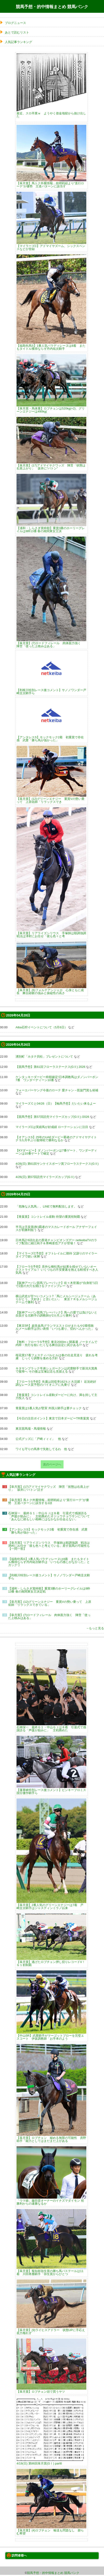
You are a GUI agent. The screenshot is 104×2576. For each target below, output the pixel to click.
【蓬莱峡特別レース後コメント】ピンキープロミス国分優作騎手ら (51, 1765)
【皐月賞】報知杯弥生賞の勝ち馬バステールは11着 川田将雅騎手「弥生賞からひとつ (51, 2242)
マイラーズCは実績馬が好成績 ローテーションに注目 (52, 1127)
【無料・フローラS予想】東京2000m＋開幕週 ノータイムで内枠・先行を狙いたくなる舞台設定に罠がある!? (56, 1343)
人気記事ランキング (18, 42)
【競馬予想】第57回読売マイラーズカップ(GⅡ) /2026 (52, 1116)
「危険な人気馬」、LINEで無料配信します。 (46, 1206)
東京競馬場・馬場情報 (31, 1428)
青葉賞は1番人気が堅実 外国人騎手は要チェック (49, 1408)
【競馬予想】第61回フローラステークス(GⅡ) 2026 (50, 1067)
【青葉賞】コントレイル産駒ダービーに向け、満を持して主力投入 (56, 1396)
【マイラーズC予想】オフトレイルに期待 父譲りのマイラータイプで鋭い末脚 (56, 1255)
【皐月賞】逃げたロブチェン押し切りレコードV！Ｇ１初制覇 (51, 1939)
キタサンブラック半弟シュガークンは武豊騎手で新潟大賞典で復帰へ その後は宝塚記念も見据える (56, 1370)
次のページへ (52, 1464)
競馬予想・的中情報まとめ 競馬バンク (52, 6)
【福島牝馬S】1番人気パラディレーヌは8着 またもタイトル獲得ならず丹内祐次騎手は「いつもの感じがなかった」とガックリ (49, 1562)
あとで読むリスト (17, 32)
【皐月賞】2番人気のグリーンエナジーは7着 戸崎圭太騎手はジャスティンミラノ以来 (51, 1854)
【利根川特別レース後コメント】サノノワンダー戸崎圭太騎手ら (51, 673)
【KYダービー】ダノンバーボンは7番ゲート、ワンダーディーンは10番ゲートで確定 (56, 1152)
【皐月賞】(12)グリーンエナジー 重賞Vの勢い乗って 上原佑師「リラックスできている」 (49, 1603)
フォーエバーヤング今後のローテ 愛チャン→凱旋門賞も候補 (57, 1090)
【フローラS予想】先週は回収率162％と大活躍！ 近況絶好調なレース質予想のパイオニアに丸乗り (56, 1383)
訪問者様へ (17, 2555)
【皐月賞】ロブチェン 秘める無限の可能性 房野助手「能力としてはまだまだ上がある (51, 2093)
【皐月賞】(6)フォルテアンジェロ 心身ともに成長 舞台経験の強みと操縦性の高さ (51, 968)
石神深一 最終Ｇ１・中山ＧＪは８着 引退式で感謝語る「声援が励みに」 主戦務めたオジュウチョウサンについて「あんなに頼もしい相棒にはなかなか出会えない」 (49, 1516)
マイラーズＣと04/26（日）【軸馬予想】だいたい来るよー (56, 1103)
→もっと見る (95, 1628)
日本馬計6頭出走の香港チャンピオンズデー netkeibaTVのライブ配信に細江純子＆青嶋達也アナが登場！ (56, 1241)
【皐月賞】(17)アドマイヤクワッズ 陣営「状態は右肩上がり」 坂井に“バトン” (51, 443)
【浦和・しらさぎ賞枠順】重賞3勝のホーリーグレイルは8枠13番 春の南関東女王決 (51, 503)
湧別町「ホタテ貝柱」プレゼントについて (44, 1056)
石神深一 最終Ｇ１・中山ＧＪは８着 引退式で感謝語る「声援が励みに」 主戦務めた (51, 1690)
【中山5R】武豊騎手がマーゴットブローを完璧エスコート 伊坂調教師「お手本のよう (51, 2005)
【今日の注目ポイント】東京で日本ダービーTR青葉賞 (52, 1418)
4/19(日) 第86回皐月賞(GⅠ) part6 (51, 2431)
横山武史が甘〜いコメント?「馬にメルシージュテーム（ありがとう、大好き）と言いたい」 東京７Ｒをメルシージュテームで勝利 (56, 1299)
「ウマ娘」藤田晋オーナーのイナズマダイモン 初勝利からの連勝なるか (51, 2175)
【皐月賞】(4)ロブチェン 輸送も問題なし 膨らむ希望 (51, 2502)
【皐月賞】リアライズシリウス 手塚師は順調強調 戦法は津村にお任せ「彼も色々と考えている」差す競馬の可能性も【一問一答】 (49, 1545)
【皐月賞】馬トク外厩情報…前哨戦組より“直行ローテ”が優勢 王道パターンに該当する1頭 (48, 1501)
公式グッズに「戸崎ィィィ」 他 (38, 1439)
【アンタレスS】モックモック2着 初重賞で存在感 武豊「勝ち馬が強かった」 (51, 720)
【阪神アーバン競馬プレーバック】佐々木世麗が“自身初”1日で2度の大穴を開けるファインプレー (57, 1284)
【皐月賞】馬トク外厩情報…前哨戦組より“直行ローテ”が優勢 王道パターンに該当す (51, 156)
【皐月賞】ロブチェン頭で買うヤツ (51, 2366)
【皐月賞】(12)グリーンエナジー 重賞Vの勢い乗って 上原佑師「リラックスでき (51, 774)
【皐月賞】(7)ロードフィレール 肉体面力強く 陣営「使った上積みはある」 (51, 592)
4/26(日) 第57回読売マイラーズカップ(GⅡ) (45, 1177)
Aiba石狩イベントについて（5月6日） (41, 1027)
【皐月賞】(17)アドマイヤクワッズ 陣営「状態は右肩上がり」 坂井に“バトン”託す (48, 1488)
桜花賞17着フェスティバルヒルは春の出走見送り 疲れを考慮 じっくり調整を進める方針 (56, 1356)
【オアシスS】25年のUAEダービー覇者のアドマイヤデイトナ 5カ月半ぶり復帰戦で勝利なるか (56, 1138)
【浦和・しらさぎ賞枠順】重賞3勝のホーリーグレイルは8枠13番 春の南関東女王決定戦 (49, 1590)
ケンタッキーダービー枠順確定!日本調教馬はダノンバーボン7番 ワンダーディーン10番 (57, 1078)
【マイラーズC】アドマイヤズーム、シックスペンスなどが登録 (51, 221)
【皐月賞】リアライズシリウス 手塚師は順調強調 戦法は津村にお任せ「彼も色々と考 (51, 872)
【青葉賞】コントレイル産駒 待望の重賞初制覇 (48, 1216)
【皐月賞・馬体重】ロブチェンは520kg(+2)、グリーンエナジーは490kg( (51, 383)
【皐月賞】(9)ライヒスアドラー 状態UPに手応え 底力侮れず (51, 2307)
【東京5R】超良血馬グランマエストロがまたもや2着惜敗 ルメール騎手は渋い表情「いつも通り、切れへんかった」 (56, 1327)
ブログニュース (15, 23)
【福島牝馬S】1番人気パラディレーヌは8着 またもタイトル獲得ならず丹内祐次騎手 (51, 302)
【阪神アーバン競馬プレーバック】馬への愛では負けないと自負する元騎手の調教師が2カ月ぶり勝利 (56, 1314)
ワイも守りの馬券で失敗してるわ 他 (41, 1449)
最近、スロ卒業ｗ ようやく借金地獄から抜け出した (51, 85)
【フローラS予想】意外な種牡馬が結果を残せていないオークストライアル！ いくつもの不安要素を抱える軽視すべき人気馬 (57, 1269)
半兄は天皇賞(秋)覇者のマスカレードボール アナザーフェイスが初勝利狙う (56, 1228)
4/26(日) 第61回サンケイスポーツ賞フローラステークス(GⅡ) (57, 1163)
